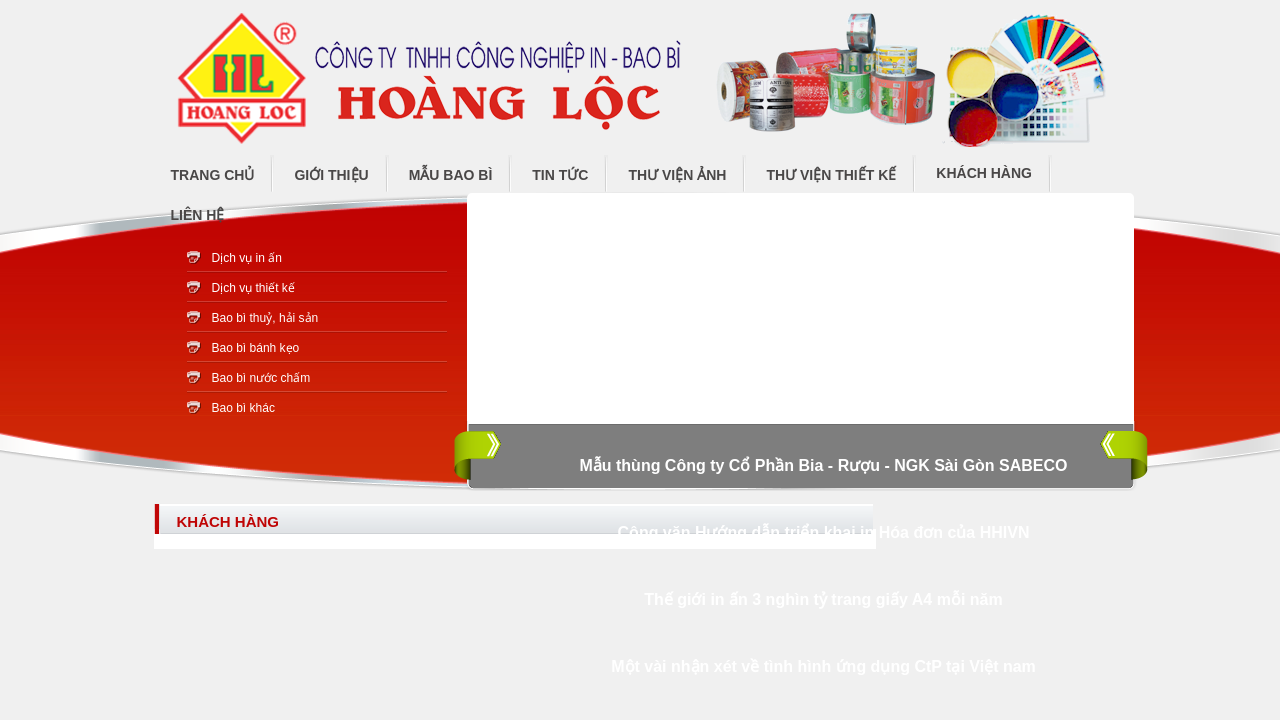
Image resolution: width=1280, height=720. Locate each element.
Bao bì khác (243, 408)
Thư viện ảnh (677, 175)
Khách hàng (984, 173)
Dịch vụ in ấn (247, 258)
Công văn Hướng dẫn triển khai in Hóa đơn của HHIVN (824, 532)
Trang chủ (213, 175)
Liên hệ (198, 215)
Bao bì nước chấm (261, 378)
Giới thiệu (331, 175)
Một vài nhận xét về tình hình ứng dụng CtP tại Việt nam (823, 666)
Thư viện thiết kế (831, 175)
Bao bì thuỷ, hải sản (265, 318)
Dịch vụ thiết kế (253, 288)
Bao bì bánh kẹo (256, 348)
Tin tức (560, 175)
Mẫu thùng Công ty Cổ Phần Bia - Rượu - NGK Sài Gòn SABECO (823, 465)
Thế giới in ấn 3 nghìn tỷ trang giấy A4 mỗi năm (823, 599)
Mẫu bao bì (451, 175)
